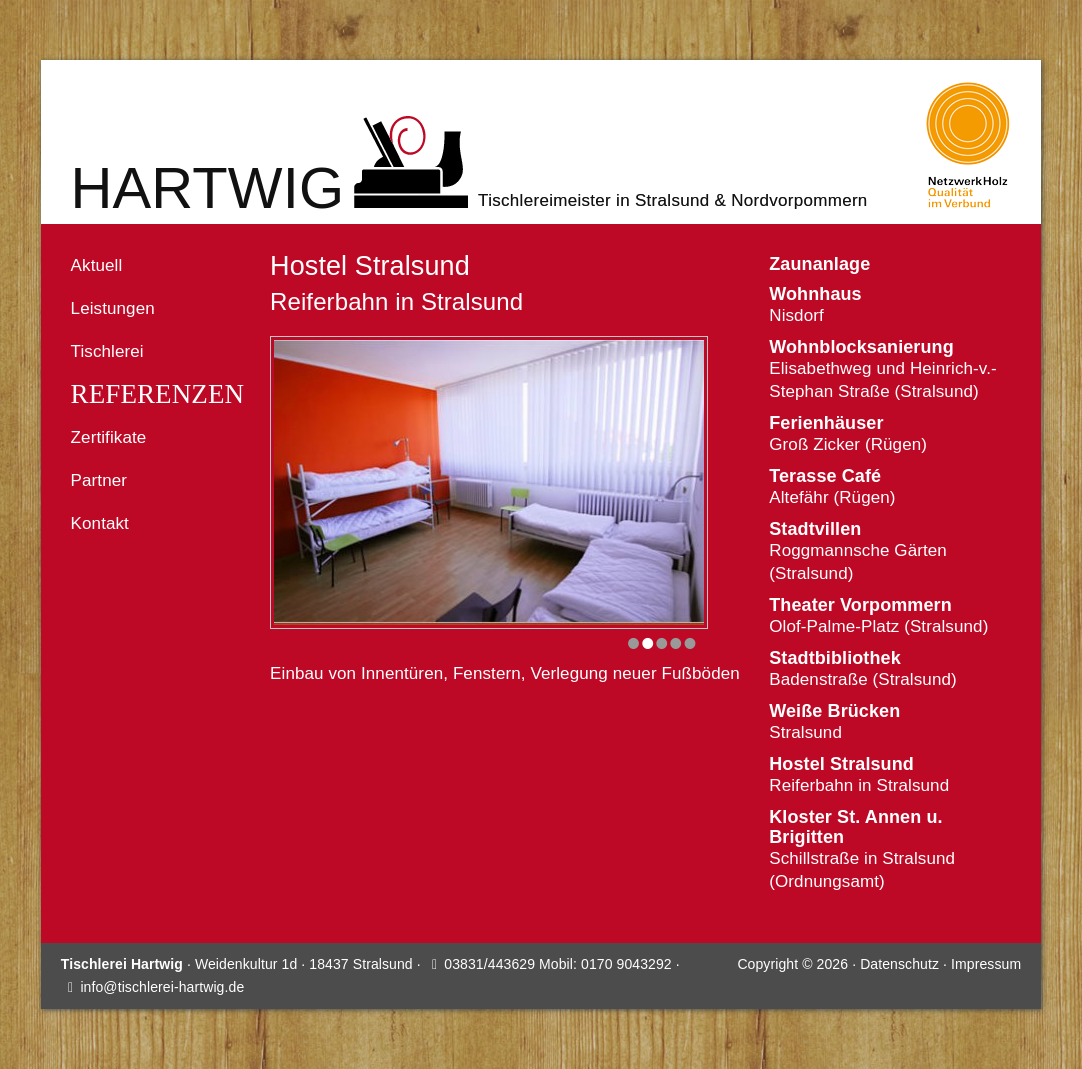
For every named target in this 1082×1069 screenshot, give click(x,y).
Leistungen (113, 308)
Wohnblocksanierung (861, 347)
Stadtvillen (815, 529)
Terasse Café (825, 476)
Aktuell (97, 265)
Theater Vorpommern (860, 605)
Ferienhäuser (826, 423)
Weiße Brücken (834, 711)
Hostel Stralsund (841, 764)
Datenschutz (899, 964)
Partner (99, 480)
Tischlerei (107, 351)
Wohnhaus (815, 294)
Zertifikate (109, 437)
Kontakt (100, 523)
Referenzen (157, 394)
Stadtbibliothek (835, 658)
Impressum (986, 964)
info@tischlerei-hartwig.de (162, 987)
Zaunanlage (819, 264)
